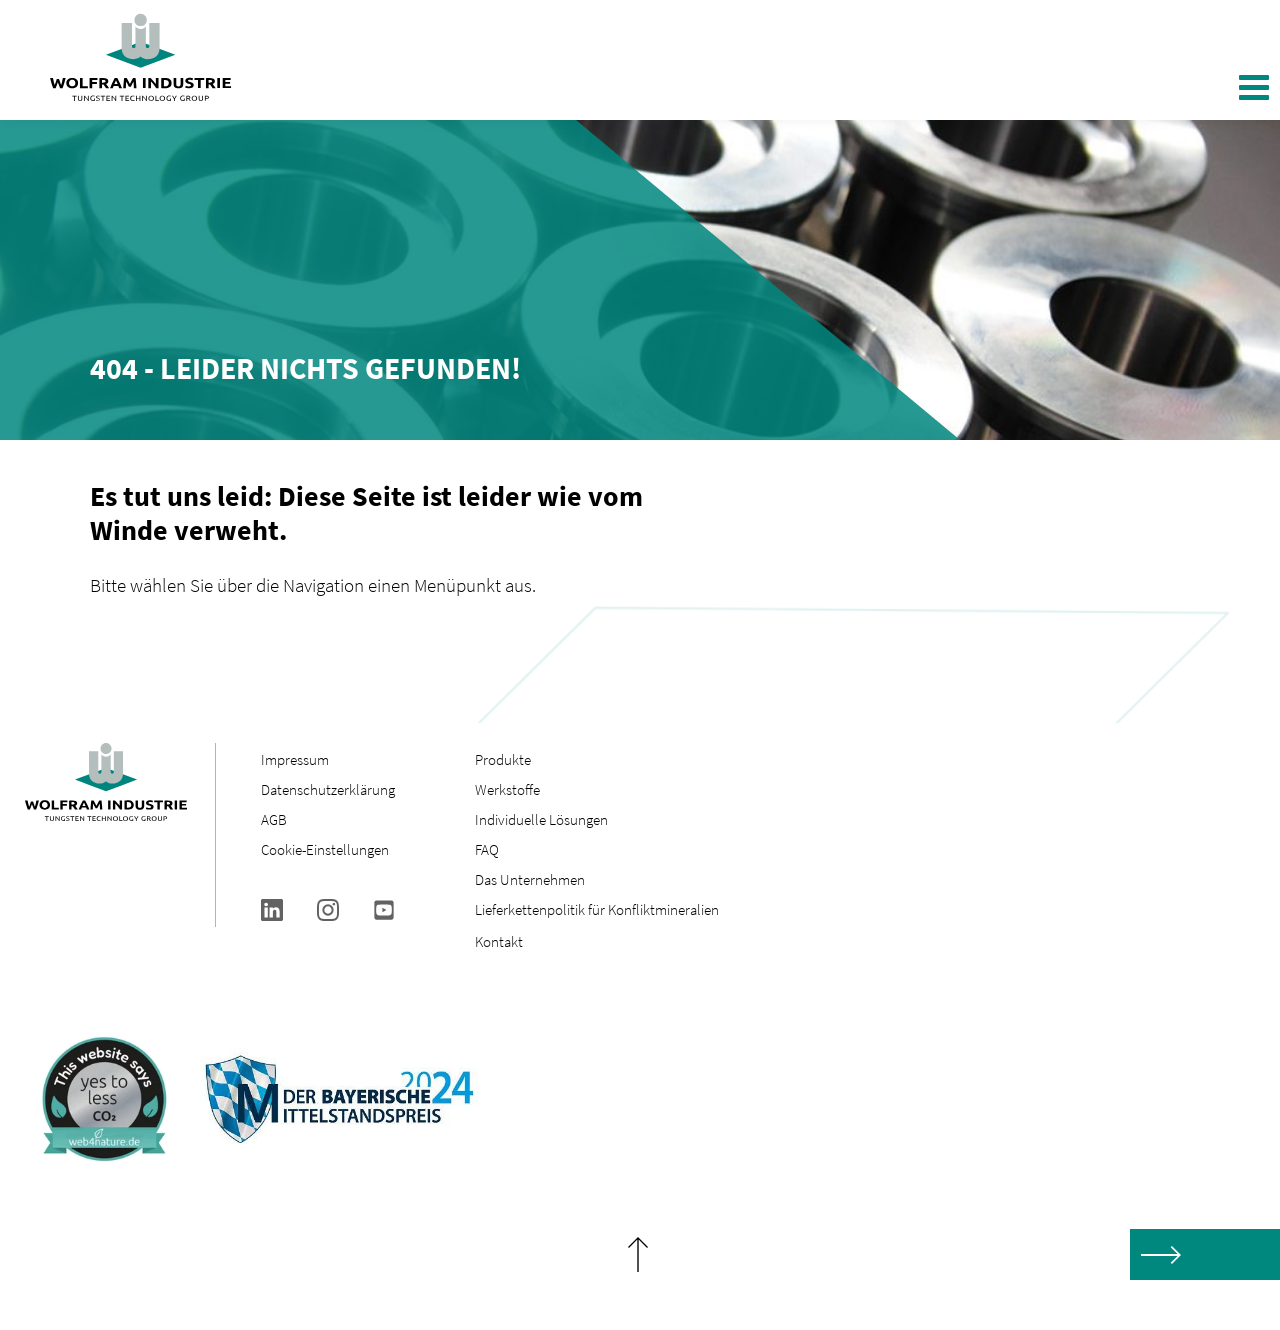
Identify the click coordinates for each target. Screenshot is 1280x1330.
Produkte (503, 759)
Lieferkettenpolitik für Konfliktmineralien (598, 909)
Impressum (295, 759)
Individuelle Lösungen (541, 819)
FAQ (487, 849)
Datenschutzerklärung (328, 789)
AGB (274, 819)
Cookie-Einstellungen (325, 849)
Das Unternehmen (530, 879)
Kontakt (499, 941)
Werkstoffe (507, 789)
